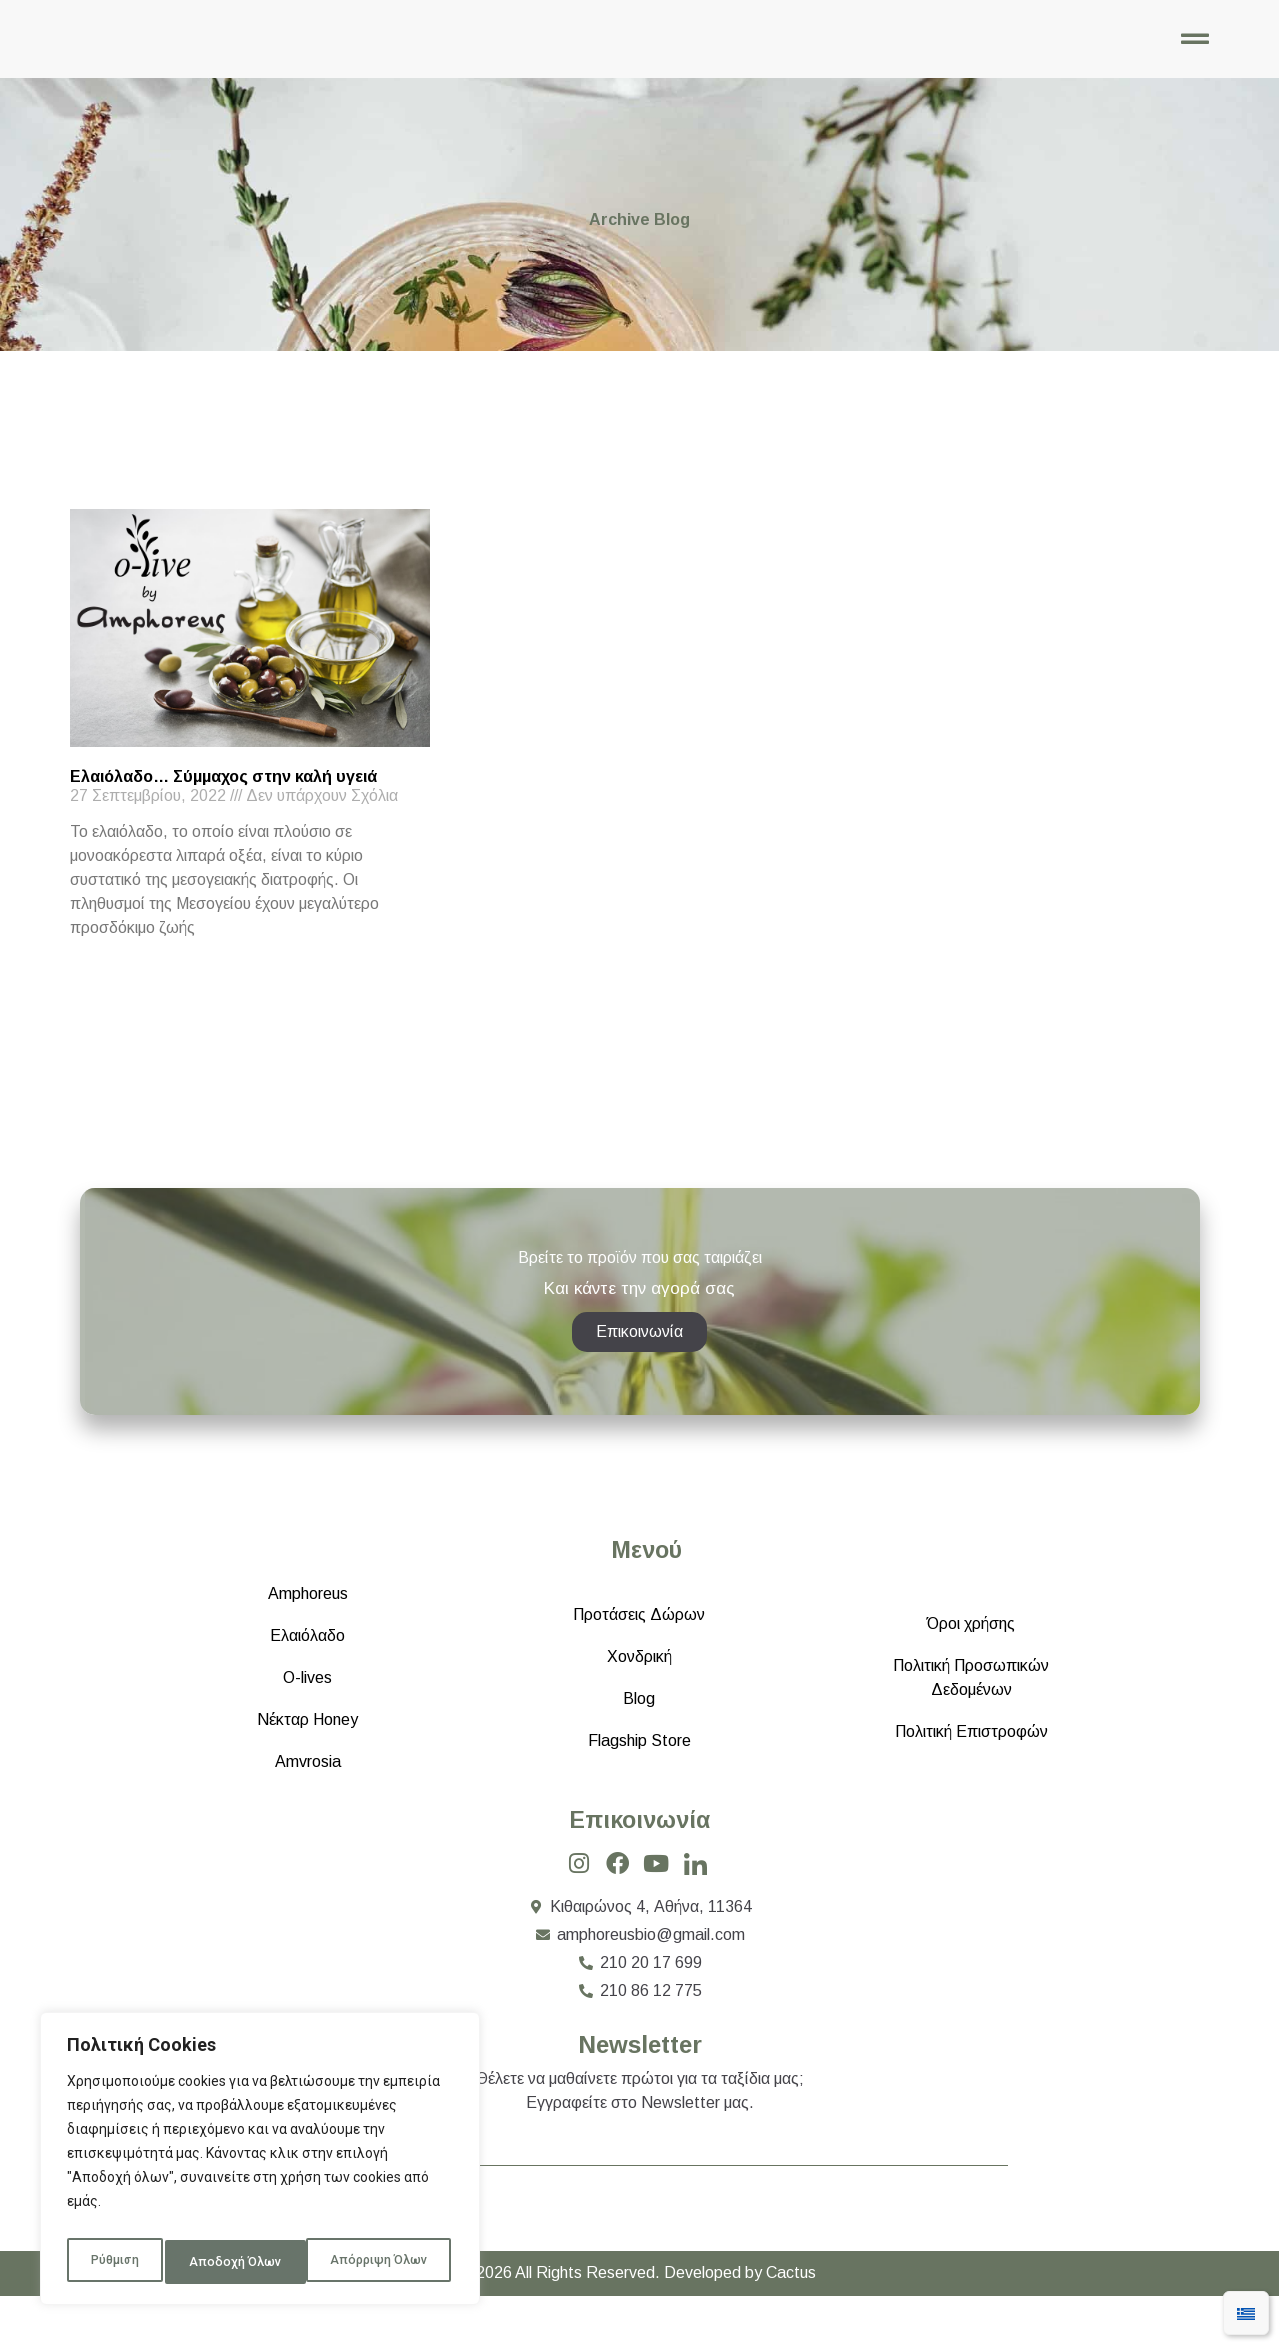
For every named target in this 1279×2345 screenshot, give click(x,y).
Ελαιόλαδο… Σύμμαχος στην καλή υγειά (223, 796)
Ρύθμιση (112, 2262)
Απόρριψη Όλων (237, 2262)
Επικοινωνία (639, 1864)
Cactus (791, 2321)
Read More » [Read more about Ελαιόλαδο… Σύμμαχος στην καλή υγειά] (104, 983)
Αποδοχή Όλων (384, 2262)
